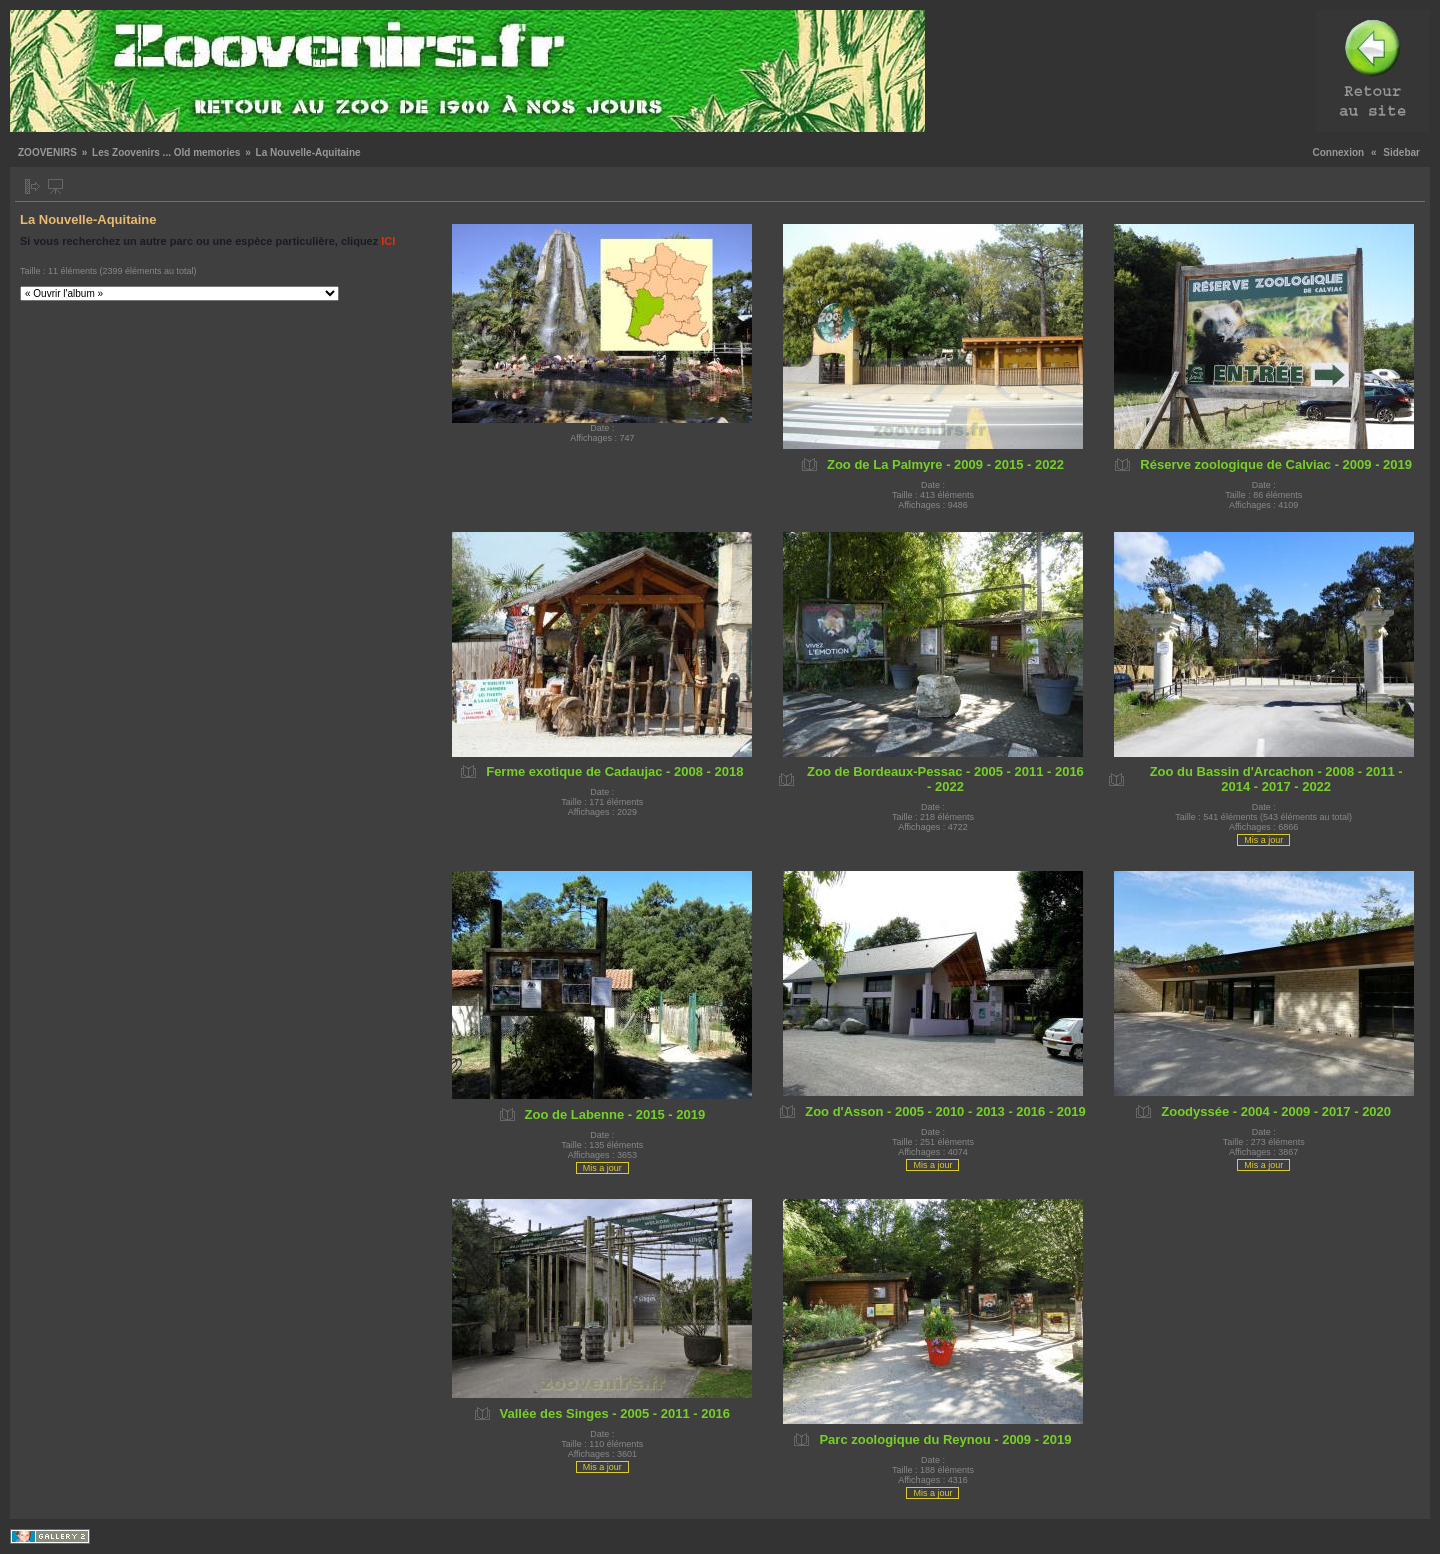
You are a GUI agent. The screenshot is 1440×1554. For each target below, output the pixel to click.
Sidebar (1401, 152)
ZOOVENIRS (47, 152)
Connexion (1339, 152)
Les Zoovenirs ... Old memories (166, 152)
